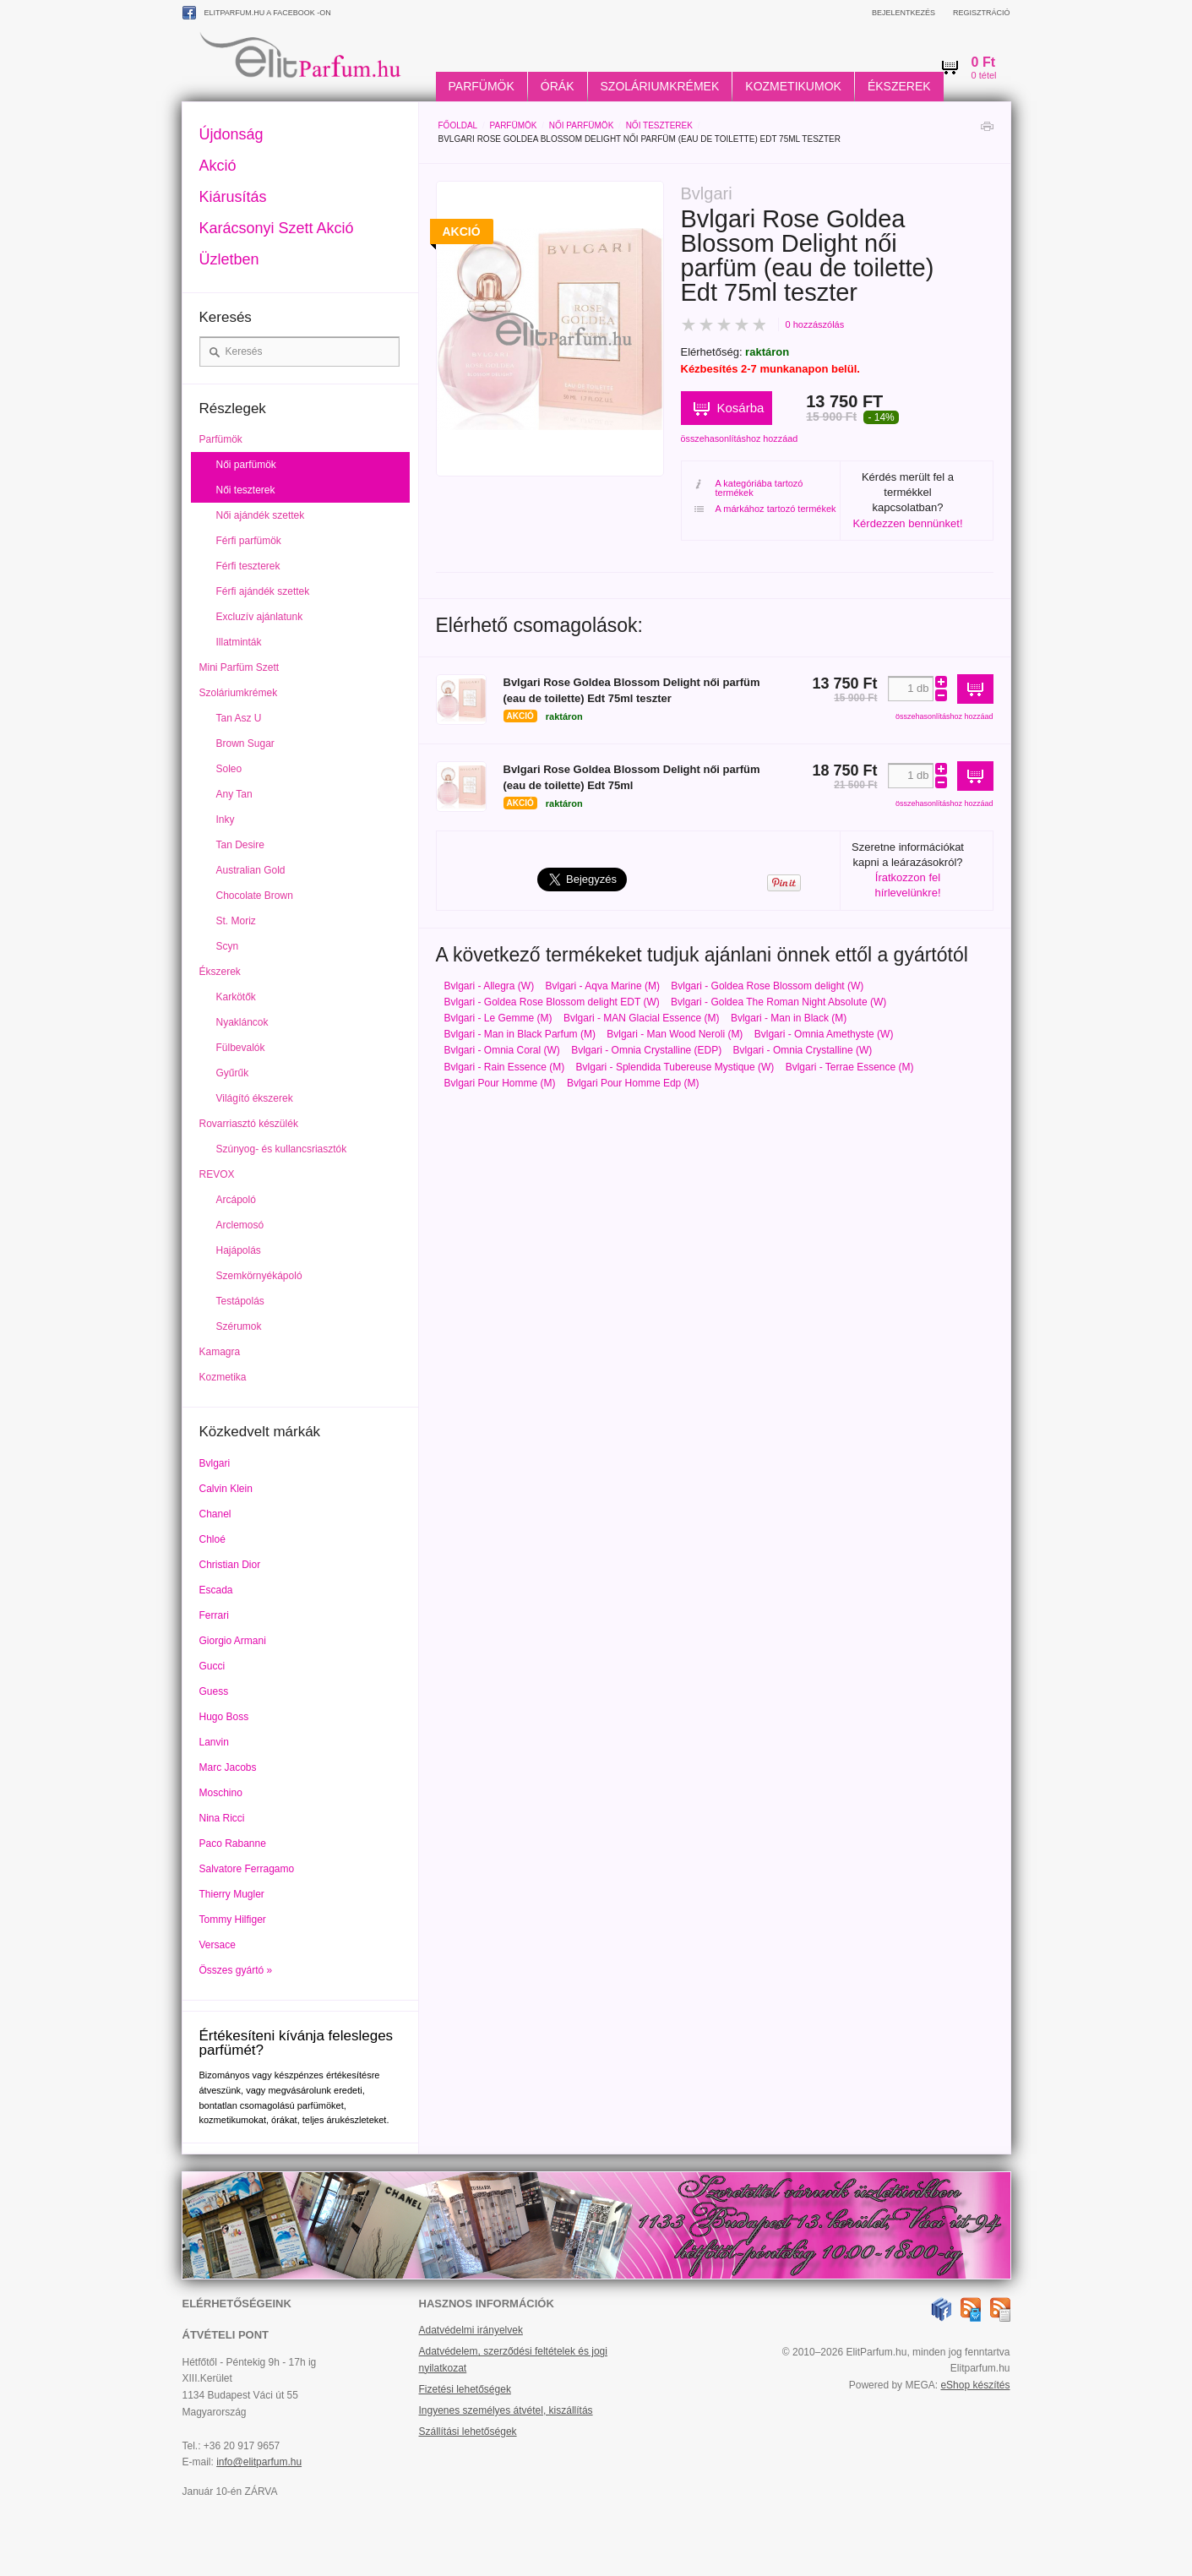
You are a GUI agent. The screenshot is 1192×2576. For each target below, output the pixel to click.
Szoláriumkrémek (660, 86)
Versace (217, 1945)
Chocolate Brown (254, 895)
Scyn (227, 946)
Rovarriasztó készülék (248, 1124)
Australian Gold (251, 870)
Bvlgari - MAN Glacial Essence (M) (641, 1018)
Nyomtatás (987, 130)
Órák (557, 86)
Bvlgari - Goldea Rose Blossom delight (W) (767, 986)
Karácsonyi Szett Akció (276, 228)
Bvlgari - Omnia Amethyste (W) (824, 1034)
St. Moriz (236, 921)
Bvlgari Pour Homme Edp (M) (633, 1083)
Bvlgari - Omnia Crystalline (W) (803, 1050)
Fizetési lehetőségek (465, 2389)
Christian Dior (230, 1565)
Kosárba (741, 407)
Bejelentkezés (903, 12)
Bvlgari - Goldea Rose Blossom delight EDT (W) (552, 1002)
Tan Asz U (239, 718)
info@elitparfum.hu (259, 2462)
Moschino (220, 1793)
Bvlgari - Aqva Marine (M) (603, 986)
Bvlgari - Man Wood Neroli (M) (675, 1034)
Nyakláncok (242, 1022)
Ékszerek (899, 86)
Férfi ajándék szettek (263, 591)
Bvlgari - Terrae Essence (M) (850, 1067)
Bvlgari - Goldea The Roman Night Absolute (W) (778, 1002)
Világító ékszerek (254, 1098)
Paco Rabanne (232, 1843)
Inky (225, 819)
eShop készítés (975, 2385)
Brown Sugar (245, 743)
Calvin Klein (226, 1489)
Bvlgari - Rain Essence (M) (504, 1067)
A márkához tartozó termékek (765, 509)
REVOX (217, 1174)
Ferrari (214, 1615)
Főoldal (458, 125)
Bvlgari (215, 1463)
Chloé (212, 1539)
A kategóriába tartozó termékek (748, 488)
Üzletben (229, 259)
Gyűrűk (232, 1073)
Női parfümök (581, 125)
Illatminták (239, 642)
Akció (218, 165)
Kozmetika (223, 1377)
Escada (216, 1590)
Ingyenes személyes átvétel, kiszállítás (506, 2410)
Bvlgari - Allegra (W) (489, 986)
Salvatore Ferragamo (247, 1869)
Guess (214, 1691)
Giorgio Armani (232, 1641)
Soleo (229, 769)
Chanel (215, 1514)
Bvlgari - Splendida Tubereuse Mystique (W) (675, 1067)
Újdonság (231, 134)
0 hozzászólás (815, 324)
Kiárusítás (233, 196)
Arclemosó (240, 1225)
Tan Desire (240, 845)
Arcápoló (236, 1200)
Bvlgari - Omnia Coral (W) (502, 1050)
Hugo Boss (224, 1717)
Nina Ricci (222, 1818)
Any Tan (234, 794)
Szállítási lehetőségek (468, 2431)
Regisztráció (981, 12)
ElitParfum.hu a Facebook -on (256, 12)
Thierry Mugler (231, 1894)
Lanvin (214, 1742)
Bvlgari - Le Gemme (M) (498, 1018)
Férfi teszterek (248, 566)
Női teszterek (659, 125)
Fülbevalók (240, 1048)
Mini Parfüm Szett (239, 667)
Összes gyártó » (236, 1970)
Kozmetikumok (793, 86)
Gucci (212, 1666)
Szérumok (239, 1326)
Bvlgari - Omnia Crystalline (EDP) (646, 1050)
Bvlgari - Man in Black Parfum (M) (520, 1034)
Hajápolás (238, 1250)
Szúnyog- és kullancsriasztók (281, 1149)
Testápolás (240, 1301)
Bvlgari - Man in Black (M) (788, 1018)
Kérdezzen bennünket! (907, 523)
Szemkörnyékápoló (259, 1276)
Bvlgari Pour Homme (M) (500, 1083)
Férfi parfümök (248, 541)
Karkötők (236, 997)
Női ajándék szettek (260, 515)
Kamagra (220, 1352)
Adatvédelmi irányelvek (471, 2330)
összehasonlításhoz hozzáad (739, 438)
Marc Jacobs (228, 1767)
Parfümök (481, 86)
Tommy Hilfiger (232, 1919)
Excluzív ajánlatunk (259, 617)
